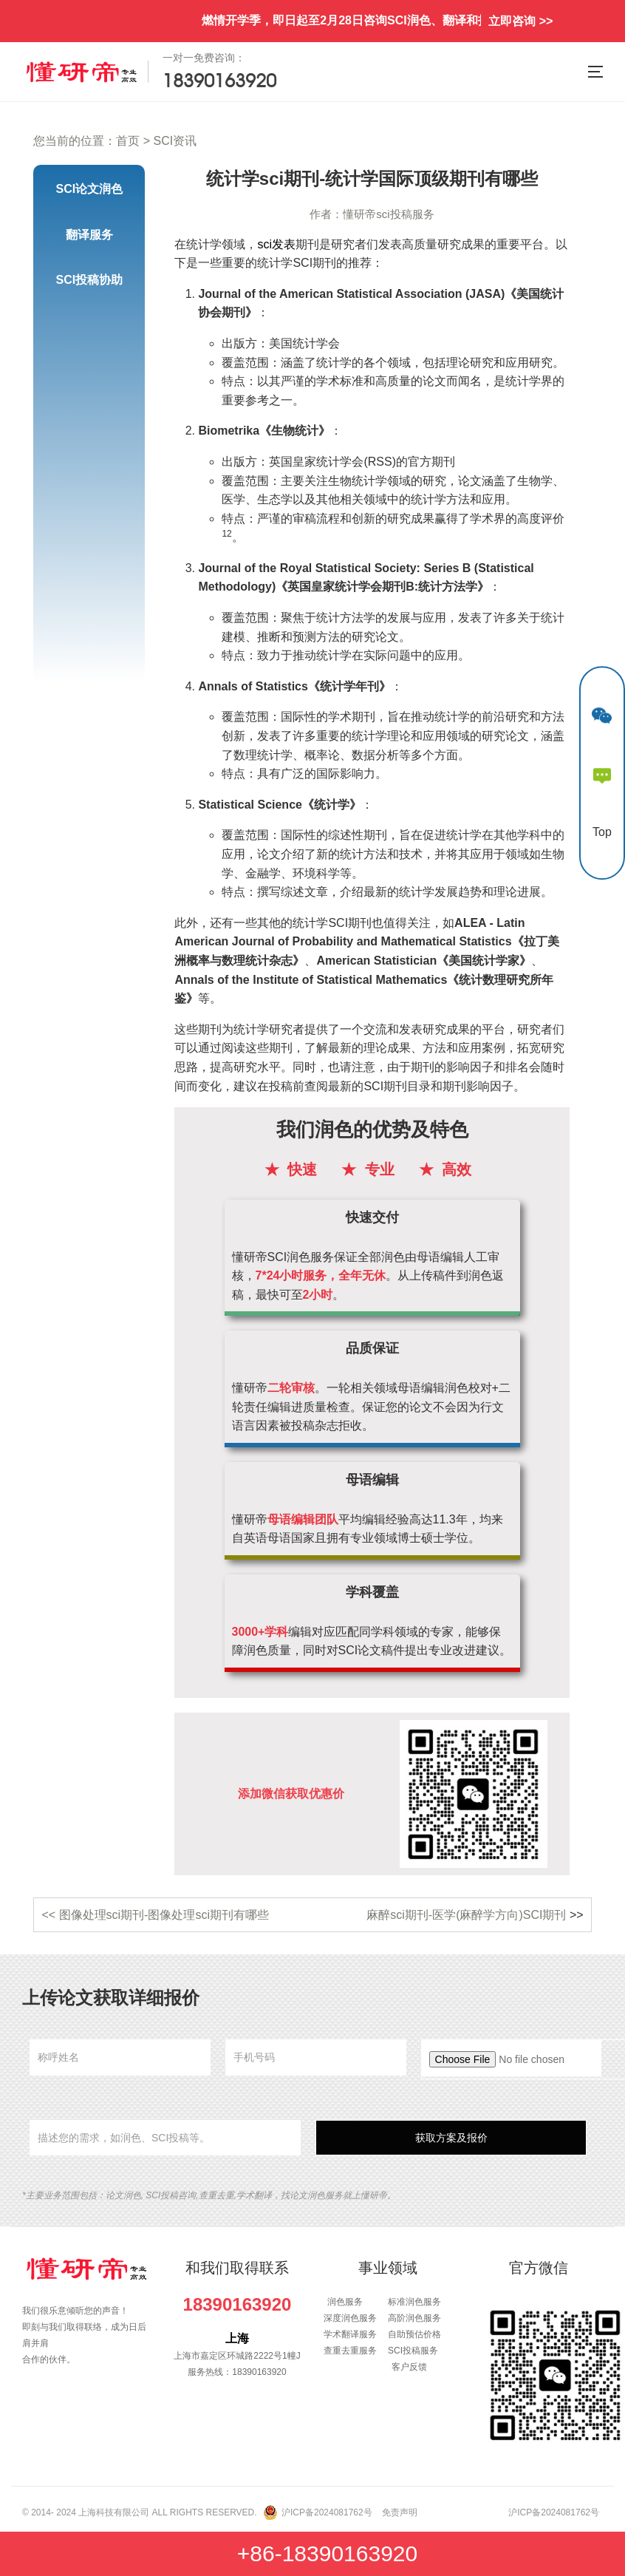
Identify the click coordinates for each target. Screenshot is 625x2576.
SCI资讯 (175, 141)
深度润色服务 (350, 2318)
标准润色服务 (414, 2302)
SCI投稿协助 (89, 279)
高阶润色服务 (414, 2318)
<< (49, 1915)
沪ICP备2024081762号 (326, 2512)
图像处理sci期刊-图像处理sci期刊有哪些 (164, 1915)
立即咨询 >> (520, 21)
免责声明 (399, 2512)
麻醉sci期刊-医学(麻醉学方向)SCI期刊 (466, 1915)
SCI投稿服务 (413, 2350)
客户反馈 (409, 2367)
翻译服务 (89, 234)
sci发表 (276, 244)
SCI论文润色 (89, 189)
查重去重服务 (350, 2350)
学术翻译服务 (350, 2334)
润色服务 (345, 2302)
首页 (128, 141)
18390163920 (237, 2304)
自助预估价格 (414, 2334)
